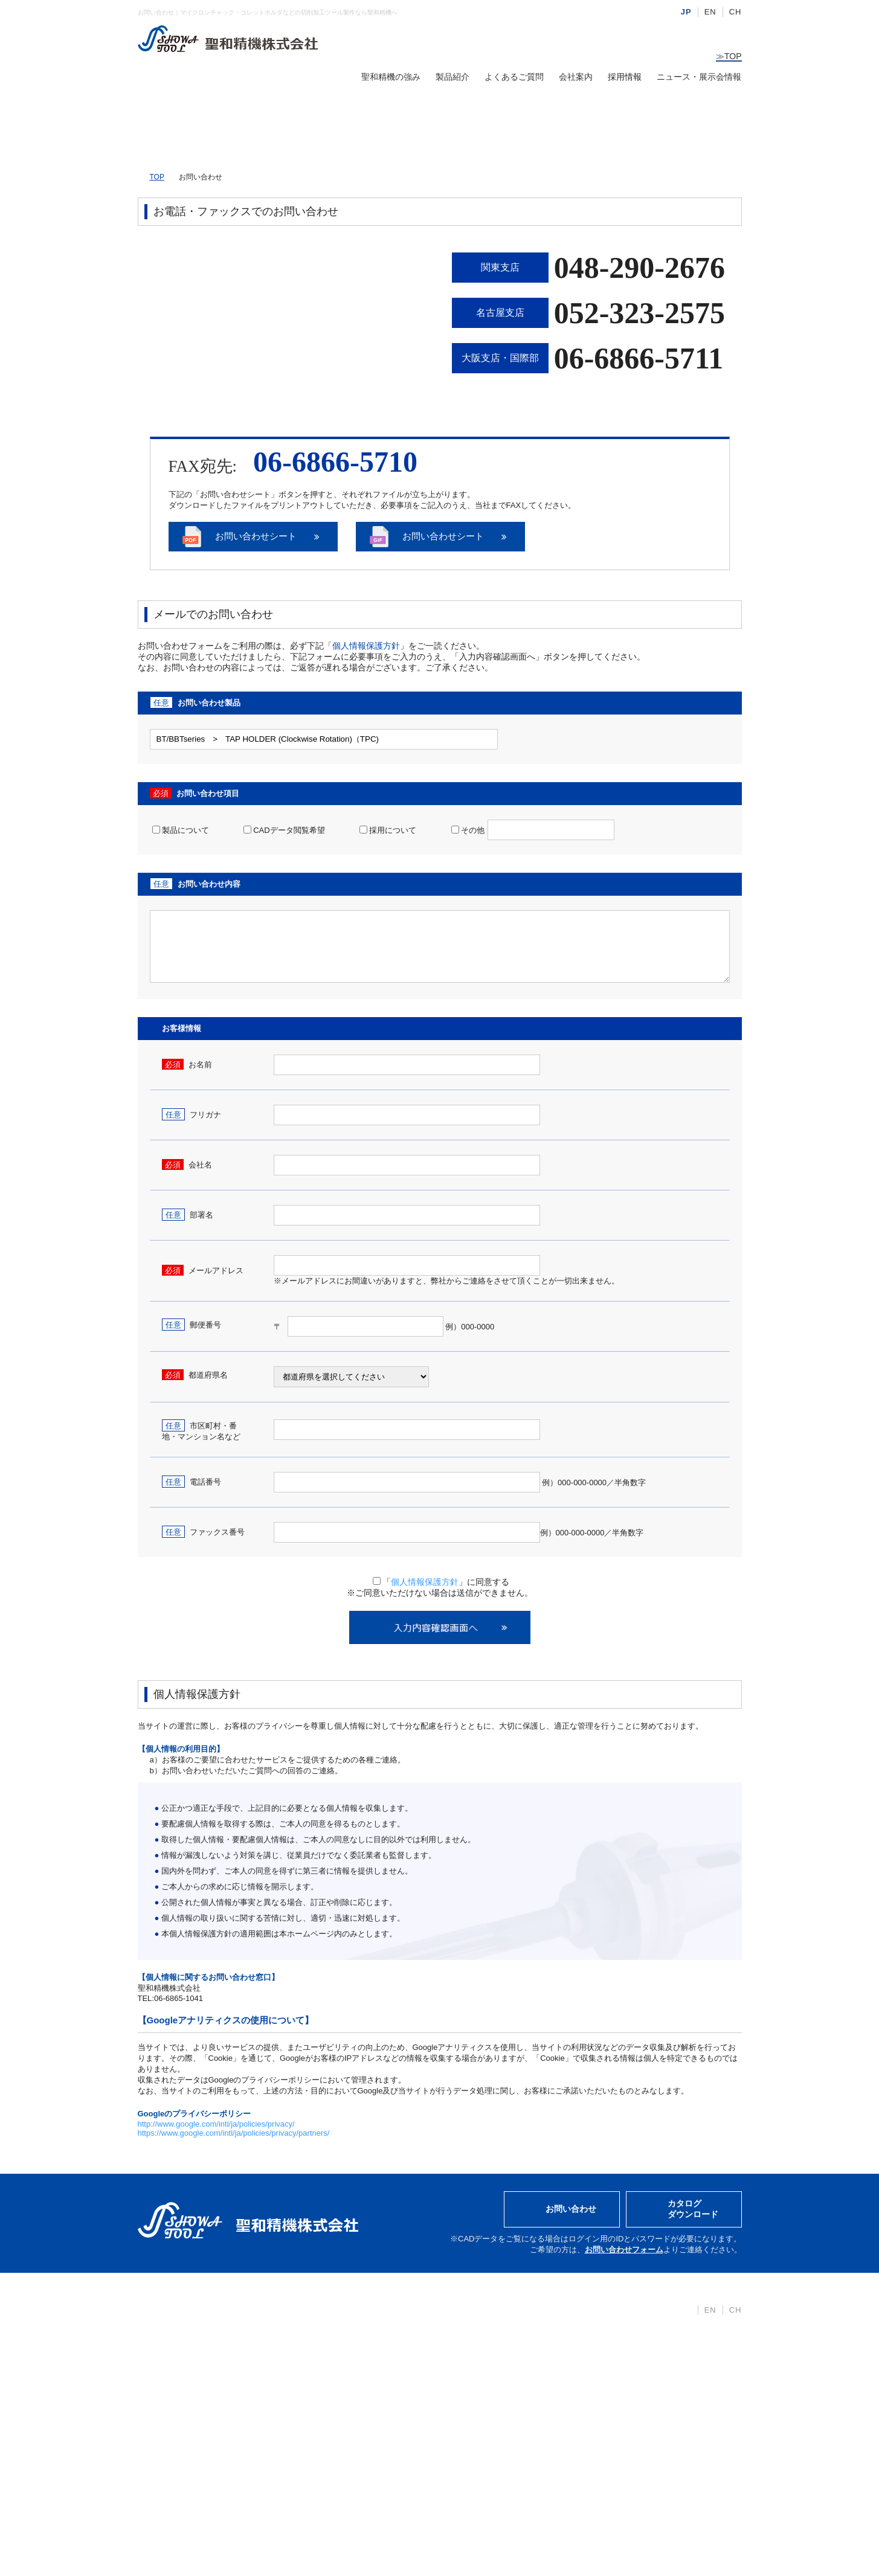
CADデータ (326, 2434)
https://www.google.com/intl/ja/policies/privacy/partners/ (234, 2134)
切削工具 (321, 2398)
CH (735, 11)
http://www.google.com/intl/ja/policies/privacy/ (216, 2125)
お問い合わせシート (265, 537)
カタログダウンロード (693, 2210)
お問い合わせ (571, 2210)
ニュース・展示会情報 (699, 77)
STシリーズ (327, 2361)
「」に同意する (441, 1583)
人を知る (444, 2380)
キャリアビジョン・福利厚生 (482, 2398)
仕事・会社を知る (461, 2361)
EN (710, 11)
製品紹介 (452, 77)
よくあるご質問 (514, 77)
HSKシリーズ (330, 2343)
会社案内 (576, 77)
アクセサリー (330, 2416)
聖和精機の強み (390, 77)
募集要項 (444, 2343)
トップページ (168, 2307)
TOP (729, 56)
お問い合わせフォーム (624, 2250)
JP (686, 11)
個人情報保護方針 (366, 647)
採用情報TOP (452, 2325)
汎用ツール (325, 2380)
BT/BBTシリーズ (336, 2325)
